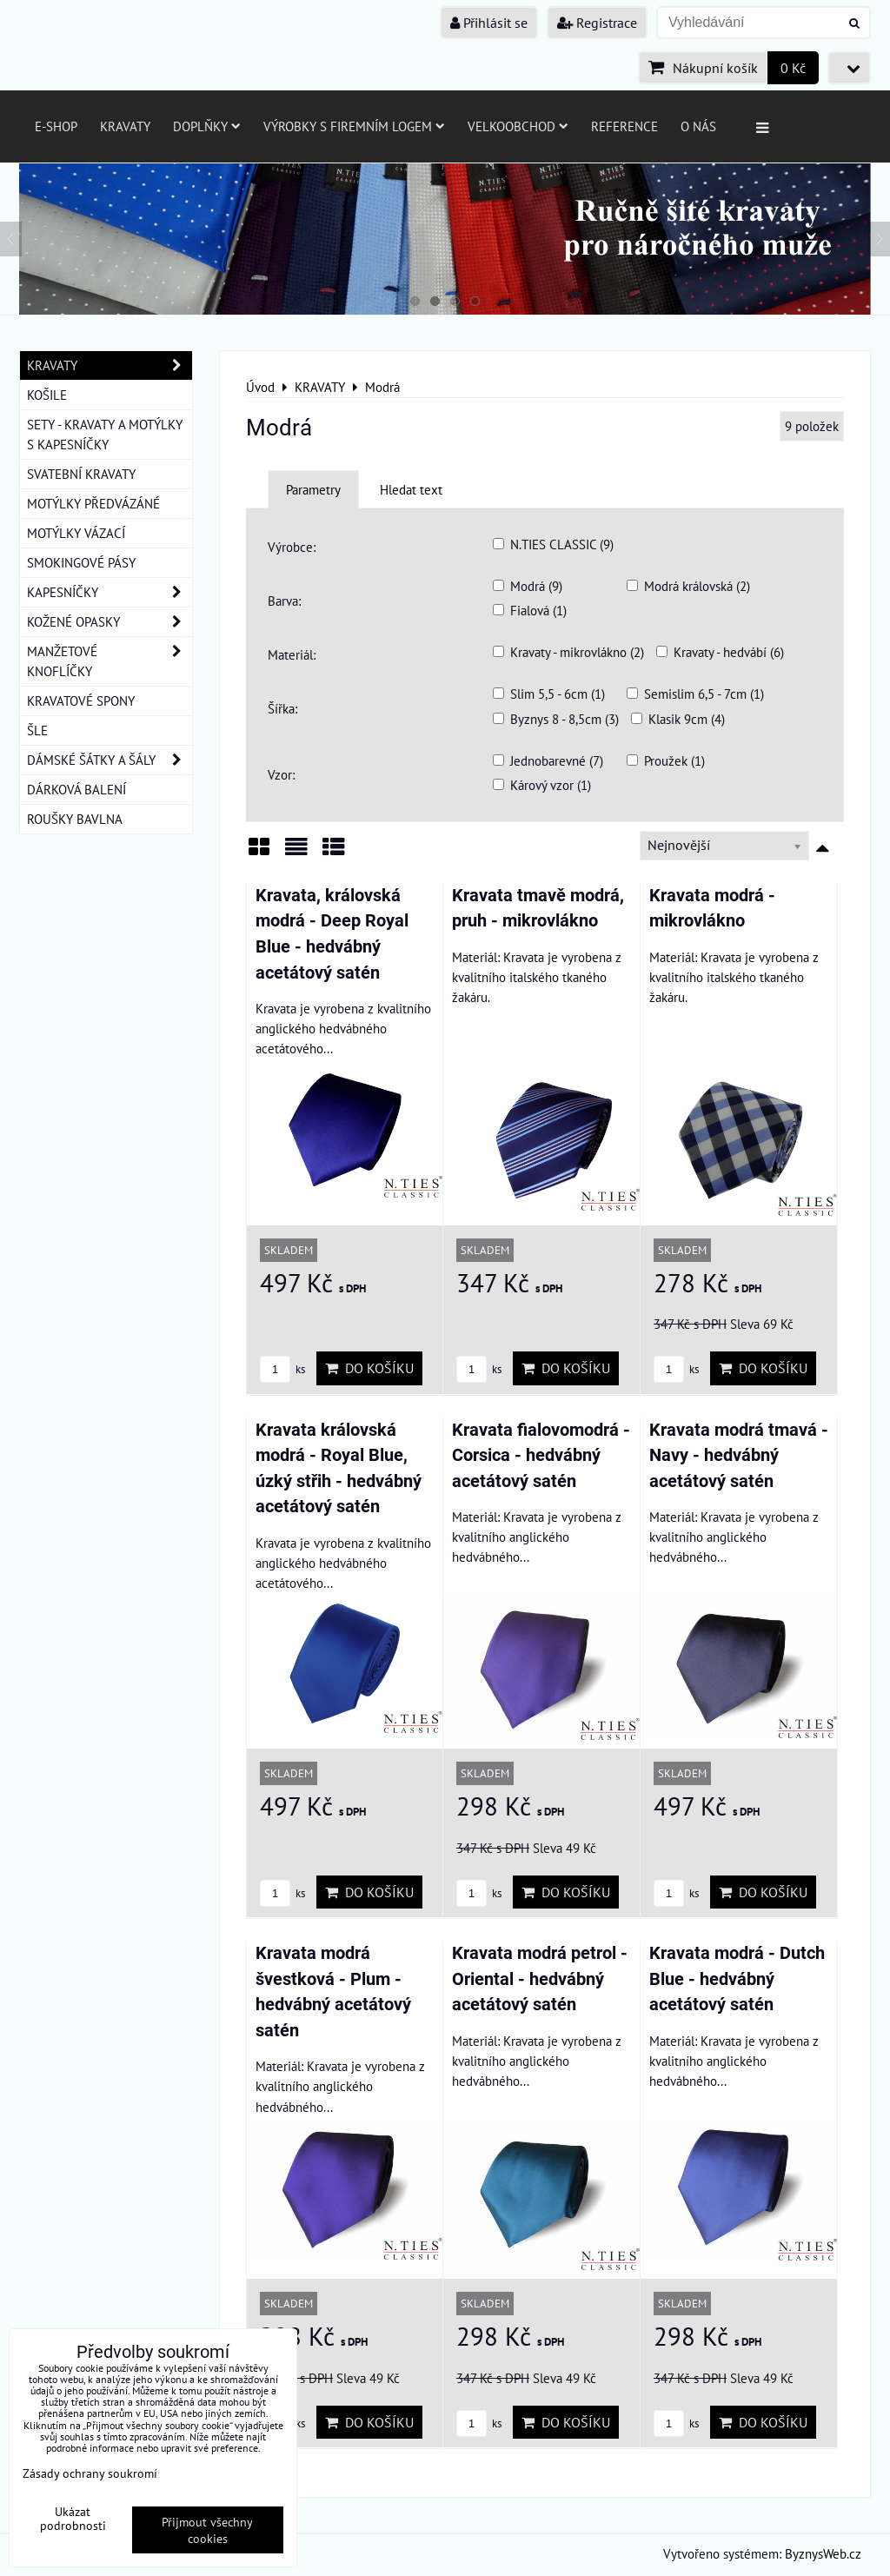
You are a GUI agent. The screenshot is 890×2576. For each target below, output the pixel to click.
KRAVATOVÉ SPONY (81, 700)
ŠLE (37, 730)
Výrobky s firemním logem (354, 126)
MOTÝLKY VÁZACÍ (76, 532)
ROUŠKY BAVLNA (75, 818)
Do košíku (369, 1368)
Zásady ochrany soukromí (90, 2473)
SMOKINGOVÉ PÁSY (81, 562)
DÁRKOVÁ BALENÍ (76, 789)
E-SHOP (56, 126)
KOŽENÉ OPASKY (109, 621)
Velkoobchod (518, 126)
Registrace (597, 22)
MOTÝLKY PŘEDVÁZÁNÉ (93, 503)
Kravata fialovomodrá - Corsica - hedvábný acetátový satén (541, 1455)
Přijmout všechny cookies (207, 2529)
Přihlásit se (489, 22)
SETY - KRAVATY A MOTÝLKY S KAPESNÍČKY (105, 434)
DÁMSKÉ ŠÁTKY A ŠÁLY (109, 760)
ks (282, 1369)
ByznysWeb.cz (823, 2553)
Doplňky (207, 126)
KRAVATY (109, 365)
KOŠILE (47, 394)
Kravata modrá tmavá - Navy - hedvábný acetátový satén (738, 1455)
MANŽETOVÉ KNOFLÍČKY (109, 661)
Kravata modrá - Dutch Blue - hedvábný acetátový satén (737, 1979)
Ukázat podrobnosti (73, 2519)
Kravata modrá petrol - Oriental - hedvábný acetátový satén (540, 1979)
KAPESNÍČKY (109, 592)
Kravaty (125, 126)
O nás (698, 126)
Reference (624, 126)
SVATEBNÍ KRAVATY (81, 473)
